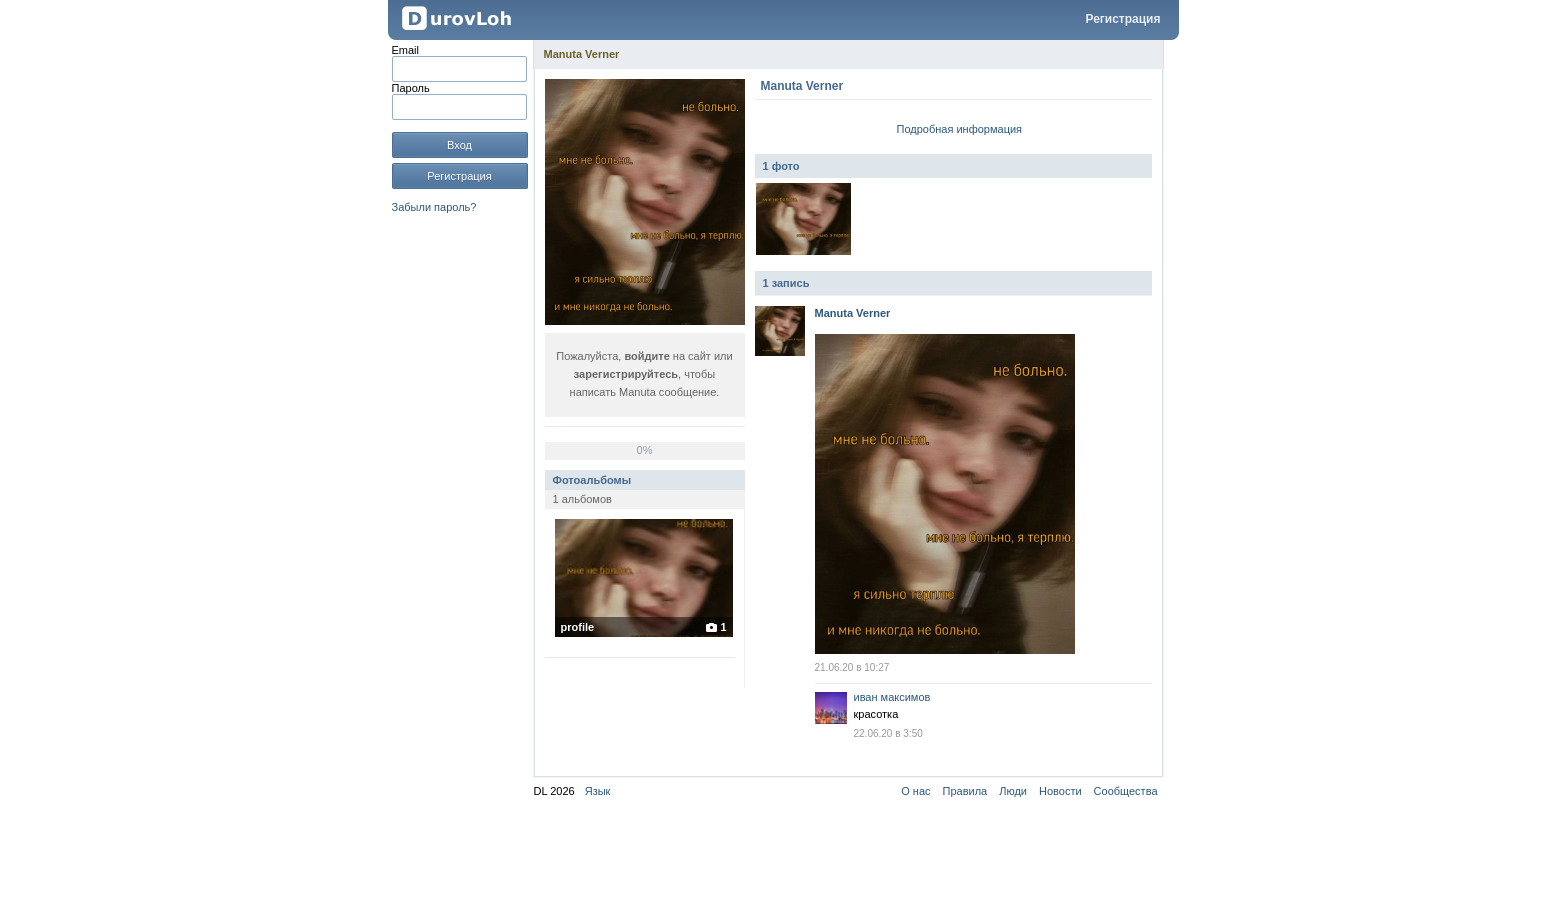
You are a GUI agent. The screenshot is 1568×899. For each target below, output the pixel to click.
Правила (965, 791)
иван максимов (892, 697)
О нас (915, 791)
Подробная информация (960, 129)
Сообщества (1126, 791)
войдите (646, 356)
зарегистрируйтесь (626, 374)
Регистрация (1122, 19)
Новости (1060, 791)
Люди (1013, 791)
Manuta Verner (582, 54)
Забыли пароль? (434, 207)
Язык (598, 791)
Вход (459, 145)
